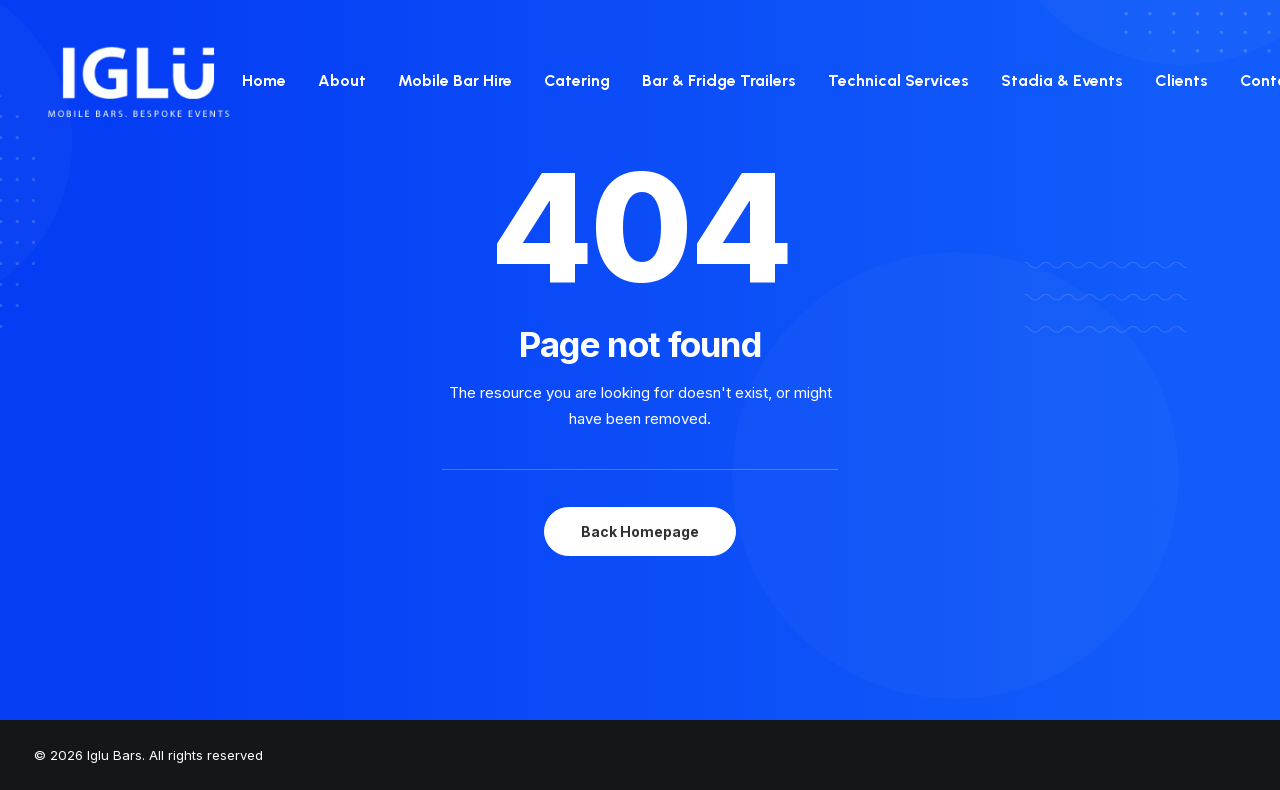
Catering (577, 80)
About (342, 80)
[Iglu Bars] (138, 81)
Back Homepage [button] (640, 531)
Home (264, 80)
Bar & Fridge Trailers (719, 80)
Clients (1181, 80)
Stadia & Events (1062, 80)
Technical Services (898, 80)
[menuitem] (271, 81)
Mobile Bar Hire (455, 80)
